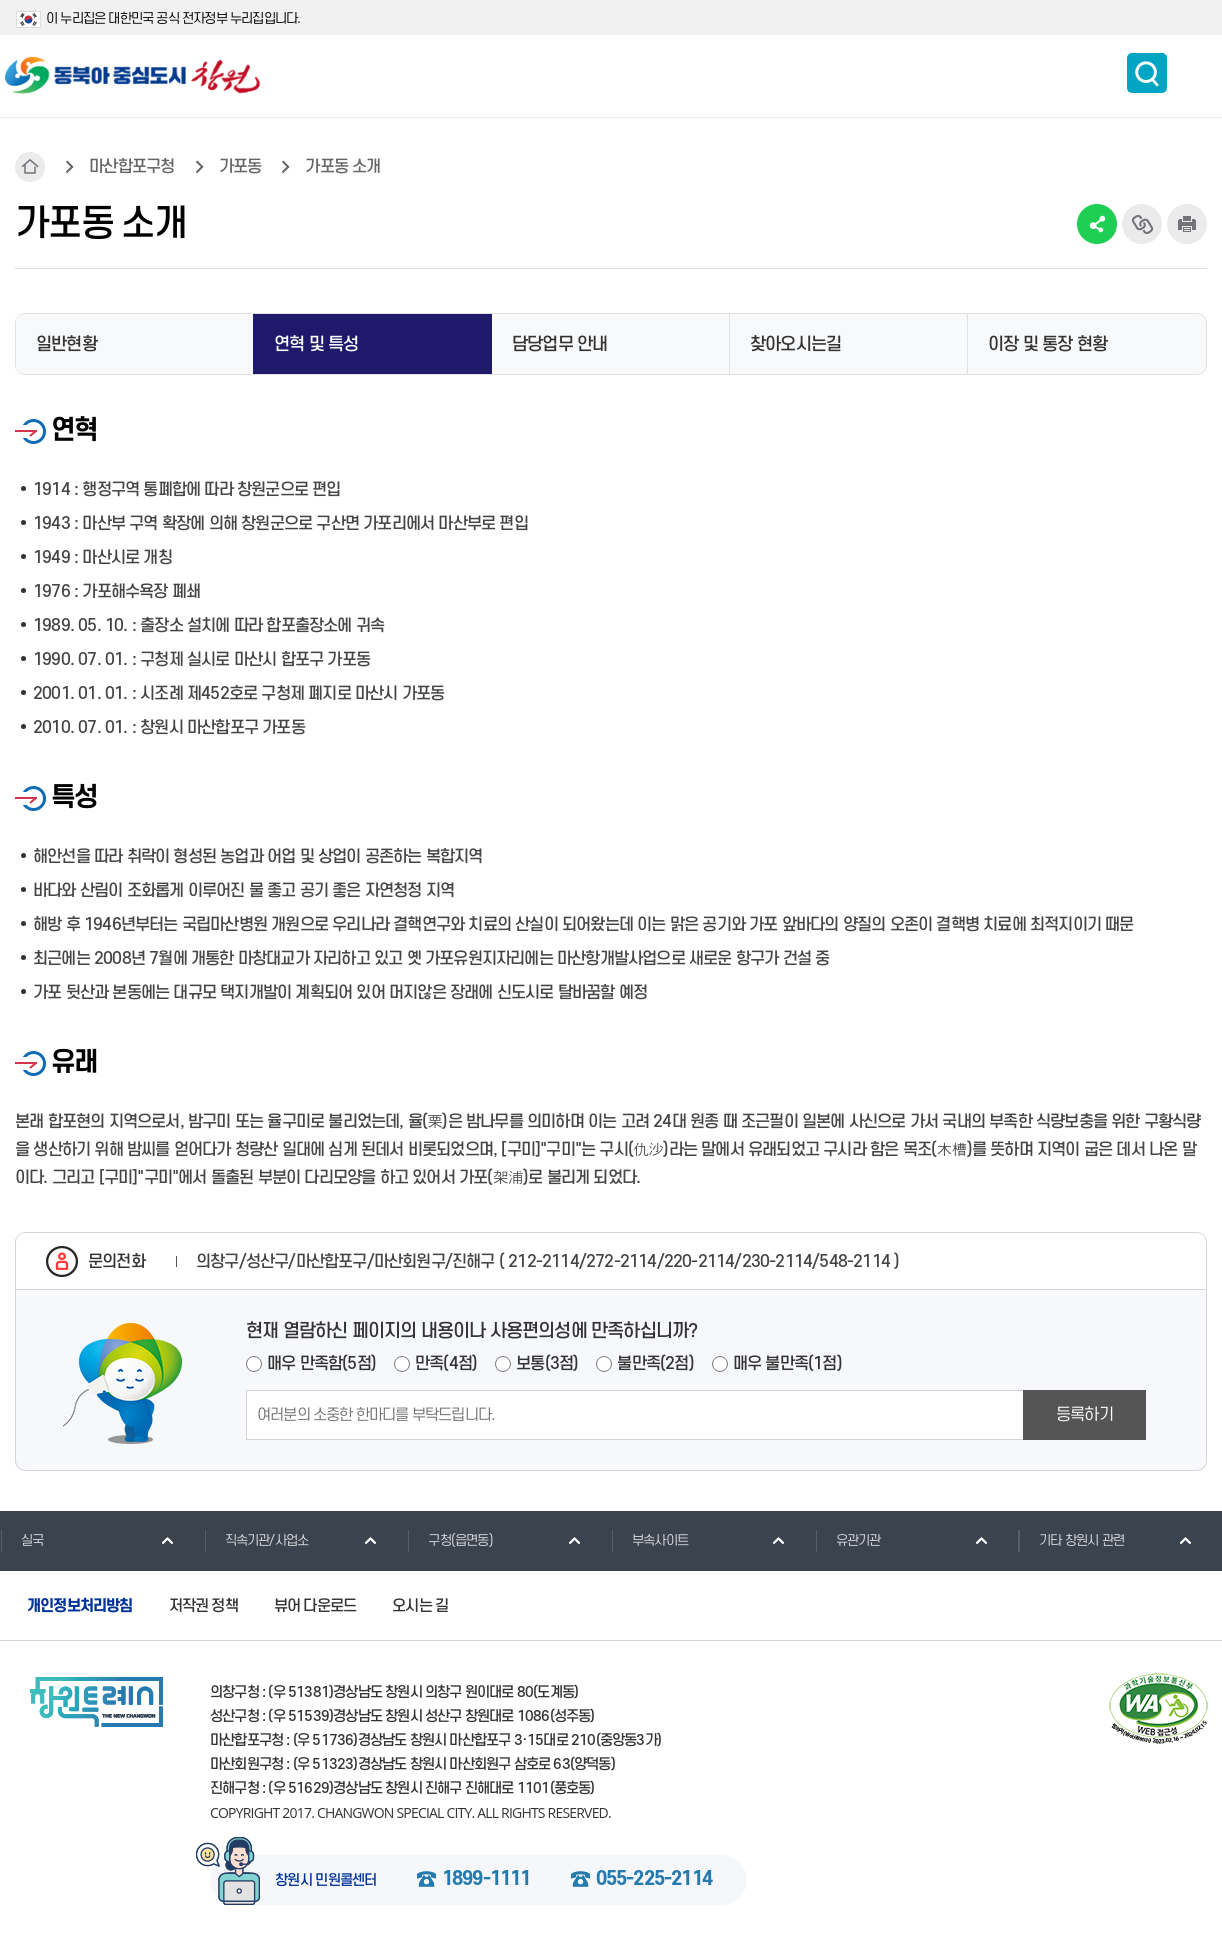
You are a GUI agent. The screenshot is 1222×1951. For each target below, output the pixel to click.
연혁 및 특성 (316, 344)
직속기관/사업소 (256, 1540)
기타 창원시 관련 (1071, 1540)
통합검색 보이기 (1147, 73)
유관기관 (848, 1540)
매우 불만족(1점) (787, 1364)
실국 (21, 1540)
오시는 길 (420, 1606)
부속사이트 (649, 1540)
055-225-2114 (654, 1880)
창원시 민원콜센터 (326, 1881)
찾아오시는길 (795, 344)
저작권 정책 (203, 1606)
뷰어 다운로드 (315, 1606)
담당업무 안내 (559, 344)
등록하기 (1084, 1415)
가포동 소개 (342, 167)
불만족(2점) (655, 1364)
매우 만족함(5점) (321, 1364)
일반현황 (66, 344)
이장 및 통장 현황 (1047, 344)
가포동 (240, 167)
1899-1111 (486, 1880)
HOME (30, 167)
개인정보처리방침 (80, 1606)
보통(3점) (547, 1364)
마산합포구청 (131, 167)
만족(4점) (446, 1364)
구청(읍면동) (449, 1540)
